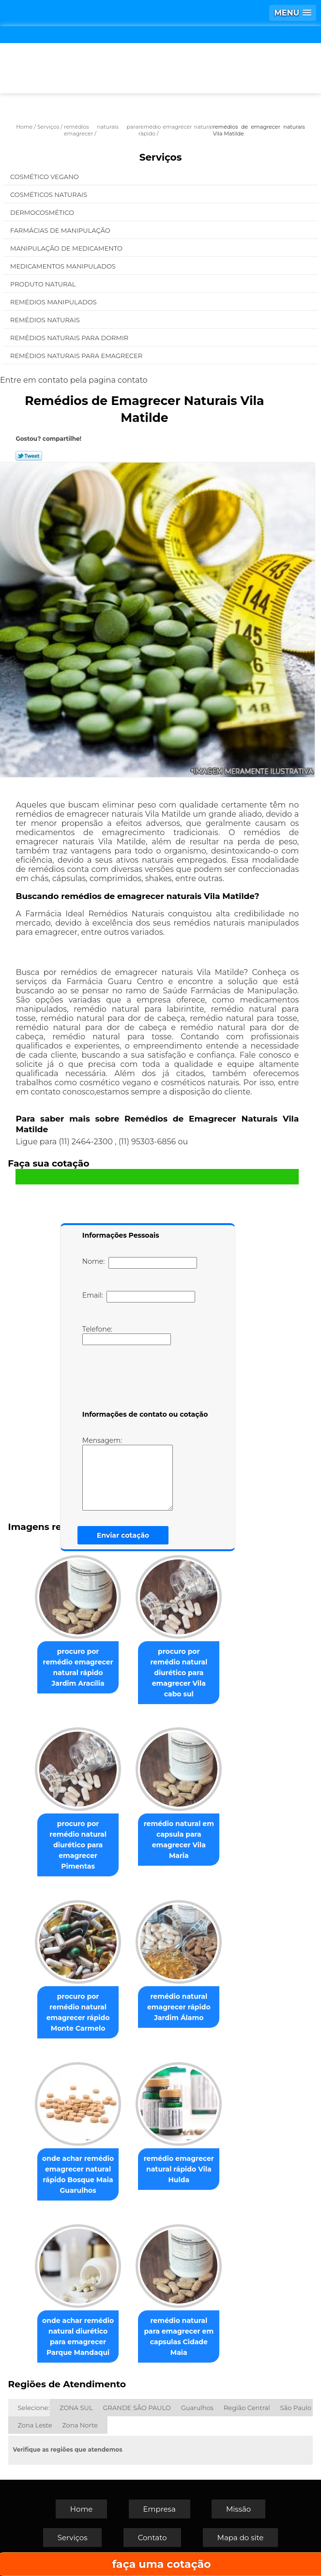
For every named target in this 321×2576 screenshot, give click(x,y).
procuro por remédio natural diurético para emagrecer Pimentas (78, 1845)
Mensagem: (127, 1473)
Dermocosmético (43, 212)
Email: (138, 1297)
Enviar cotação (123, 1535)
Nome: (139, 1263)
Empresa (159, 2509)
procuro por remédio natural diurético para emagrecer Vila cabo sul (178, 1672)
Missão (238, 2509)
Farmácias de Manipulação (61, 230)
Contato (152, 2537)
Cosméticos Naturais (49, 194)
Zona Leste (35, 2425)
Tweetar (28, 456)
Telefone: (126, 1335)
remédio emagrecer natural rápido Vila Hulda (179, 2169)
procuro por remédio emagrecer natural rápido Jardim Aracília (78, 1667)
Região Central (247, 2407)
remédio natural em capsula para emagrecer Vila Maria (179, 1839)
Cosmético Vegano (45, 176)
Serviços (160, 157)
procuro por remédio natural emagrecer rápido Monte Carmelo (78, 2012)
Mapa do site (240, 2537)
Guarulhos (197, 2407)
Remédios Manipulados (54, 302)
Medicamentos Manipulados (63, 266)
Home (81, 2509)
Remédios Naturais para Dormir (70, 338)
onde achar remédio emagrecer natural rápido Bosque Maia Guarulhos (78, 2174)
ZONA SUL (76, 2407)
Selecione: (33, 2407)
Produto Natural (43, 284)
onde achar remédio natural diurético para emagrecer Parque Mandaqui (78, 2336)
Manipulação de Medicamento (67, 248)
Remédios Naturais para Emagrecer (77, 355)
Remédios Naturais (45, 320)
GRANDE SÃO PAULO (137, 2407)
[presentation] (143, 1379)
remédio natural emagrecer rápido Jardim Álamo (179, 2007)
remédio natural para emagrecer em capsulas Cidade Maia (179, 2336)
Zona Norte (80, 2425)
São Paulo (295, 2407)
